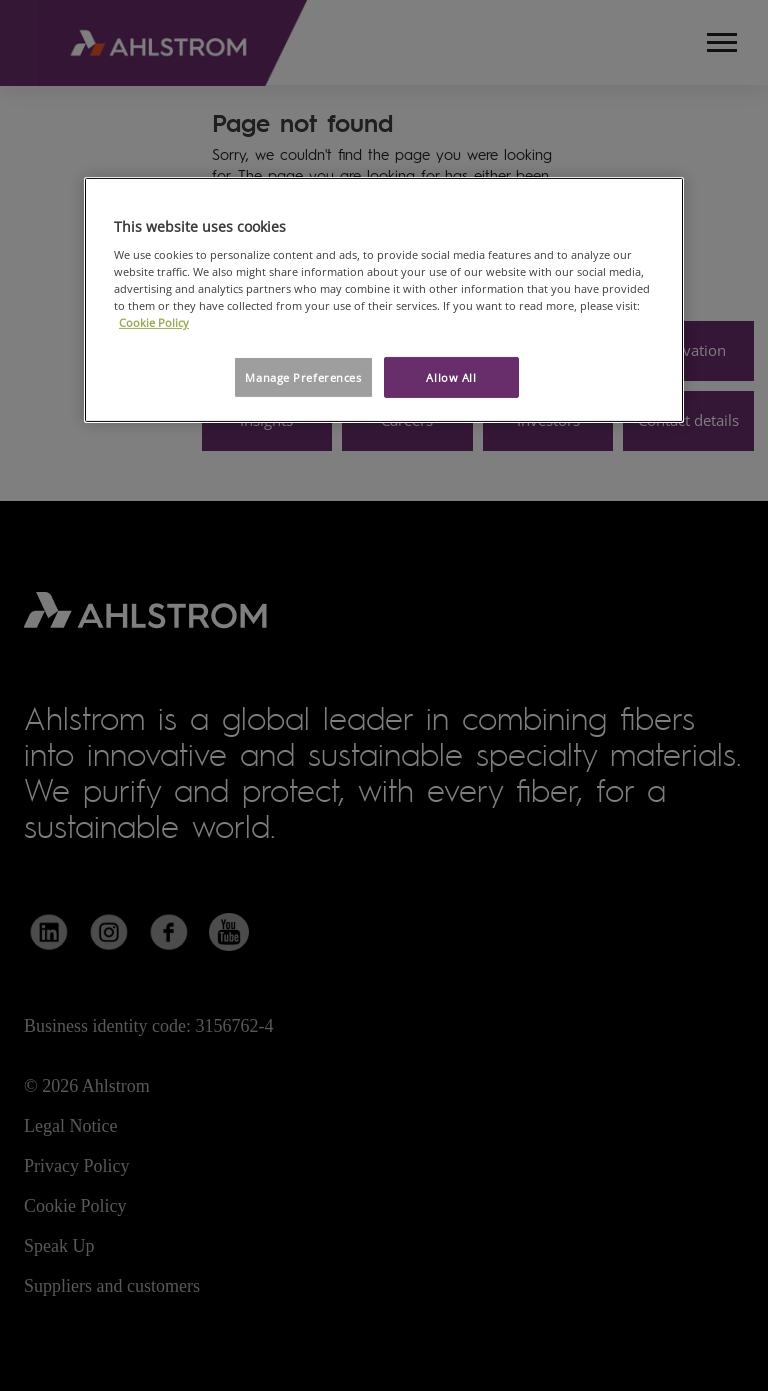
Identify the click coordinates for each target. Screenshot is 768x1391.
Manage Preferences (303, 376)
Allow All (451, 376)
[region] (384, 300)
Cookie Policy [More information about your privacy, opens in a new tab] (154, 322)
